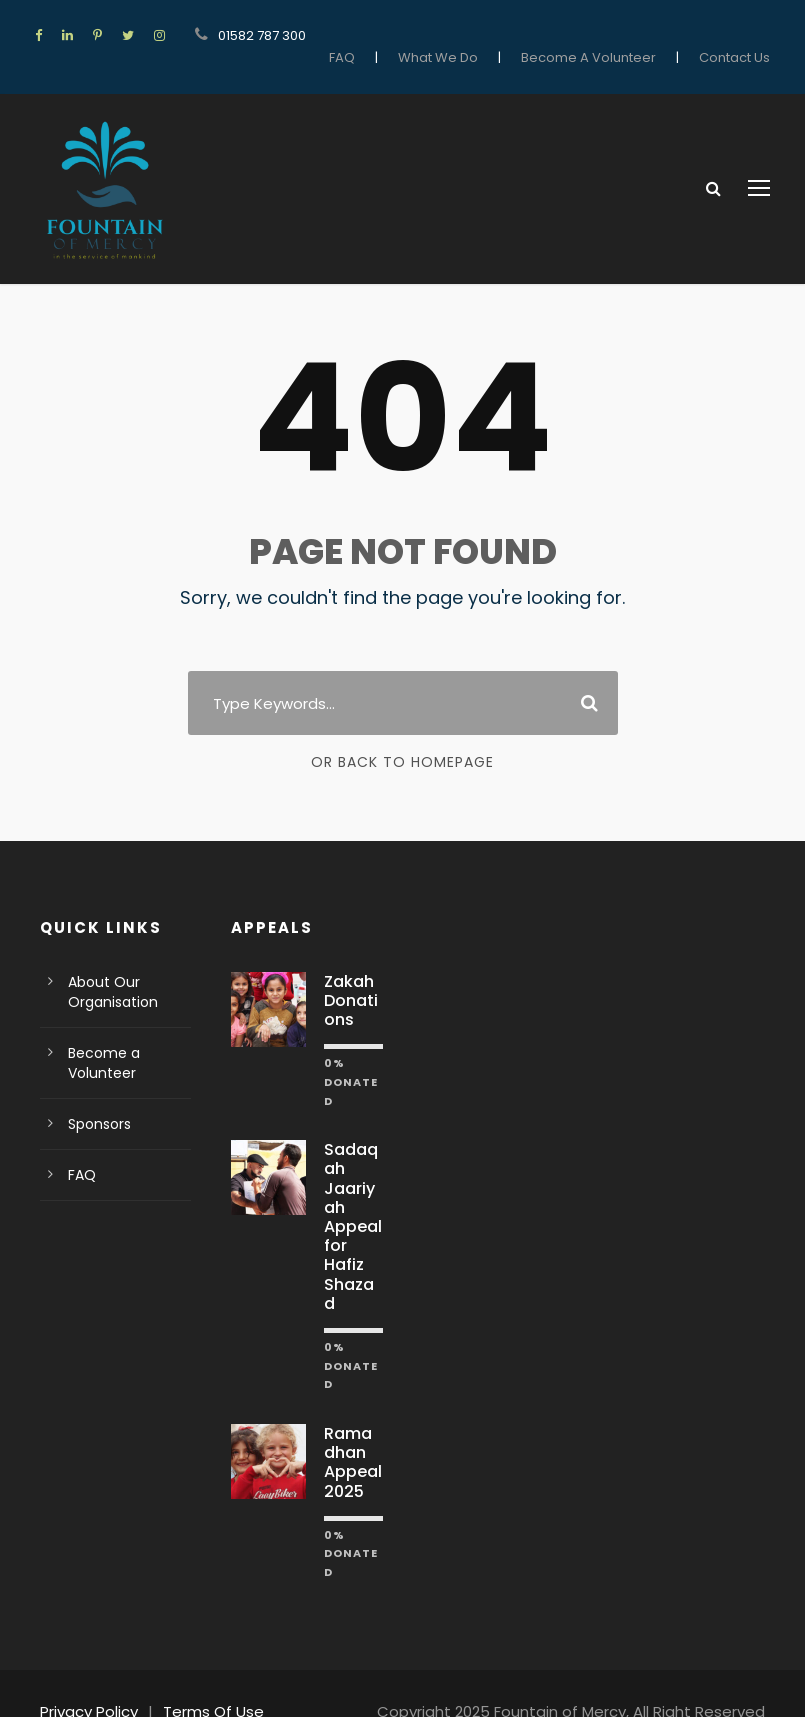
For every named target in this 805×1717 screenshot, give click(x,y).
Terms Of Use (203, 1673)
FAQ (372, 35)
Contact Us (738, 35)
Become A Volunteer (603, 35)
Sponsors (97, 1105)
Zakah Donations (351, 981)
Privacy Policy (86, 1673)
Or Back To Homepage (402, 744)
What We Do (464, 35)
